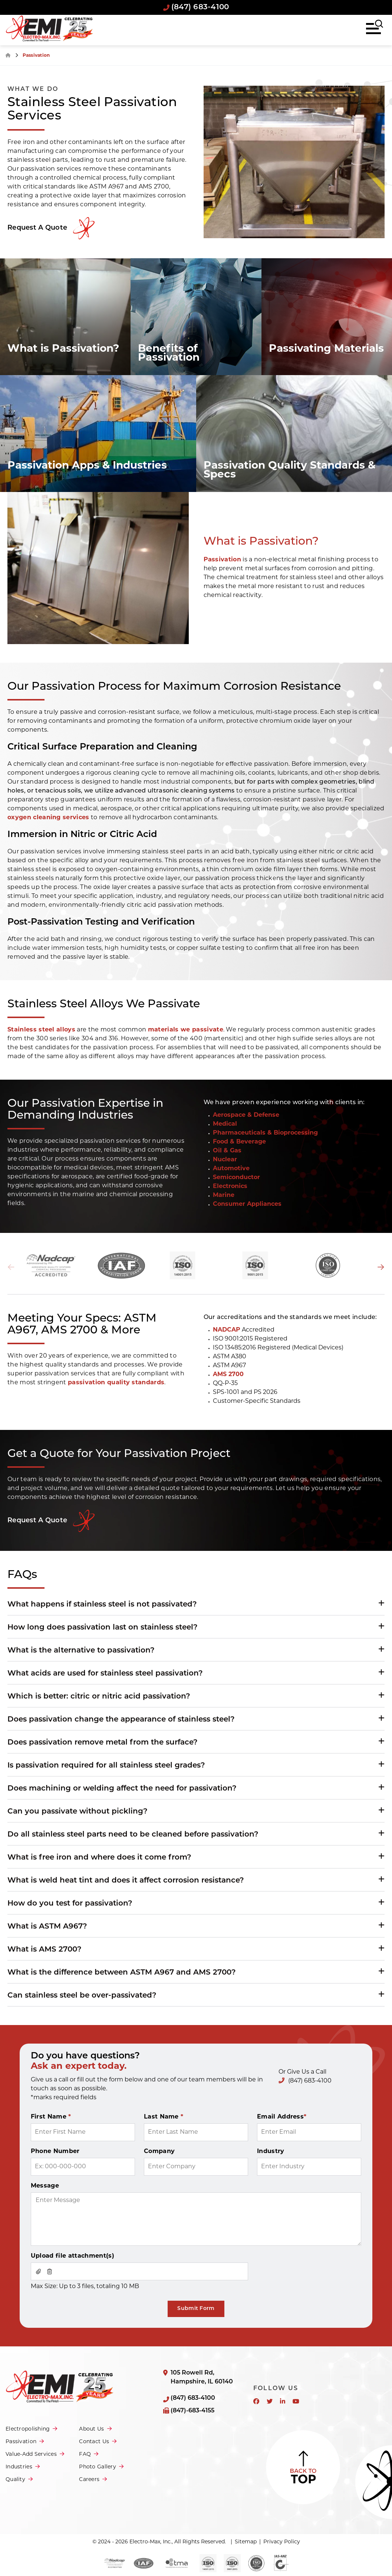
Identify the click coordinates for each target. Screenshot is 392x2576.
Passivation (222, 560)
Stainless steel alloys (41, 1030)
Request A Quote (37, 228)
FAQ (85, 2454)
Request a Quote (37, 1520)
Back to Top (303, 2467)
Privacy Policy (281, 2542)
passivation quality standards (116, 1383)
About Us (91, 2429)
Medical (225, 1124)
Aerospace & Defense (246, 1115)
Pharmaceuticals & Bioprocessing (265, 1133)
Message (45, 2186)
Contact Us (94, 2442)
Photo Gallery (97, 2467)
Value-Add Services (31, 2454)
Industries (19, 2467)
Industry (270, 2152)
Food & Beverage (239, 1142)
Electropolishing (28, 2429)
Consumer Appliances (247, 1204)
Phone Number (55, 2152)
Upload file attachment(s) (72, 2256)
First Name (51, 2117)
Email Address (282, 2117)
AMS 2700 (228, 1375)
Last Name (164, 2117)
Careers (89, 2480)
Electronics (230, 1186)
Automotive (231, 1169)
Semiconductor (236, 1178)
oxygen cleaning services (48, 818)
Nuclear (225, 1160)
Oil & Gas (227, 1151)
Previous (11, 1267)
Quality (15, 2480)
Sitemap (246, 2542)
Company (159, 2152)
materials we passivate (185, 1030)
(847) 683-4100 (196, 7)
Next (381, 1267)
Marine (223, 1195)
